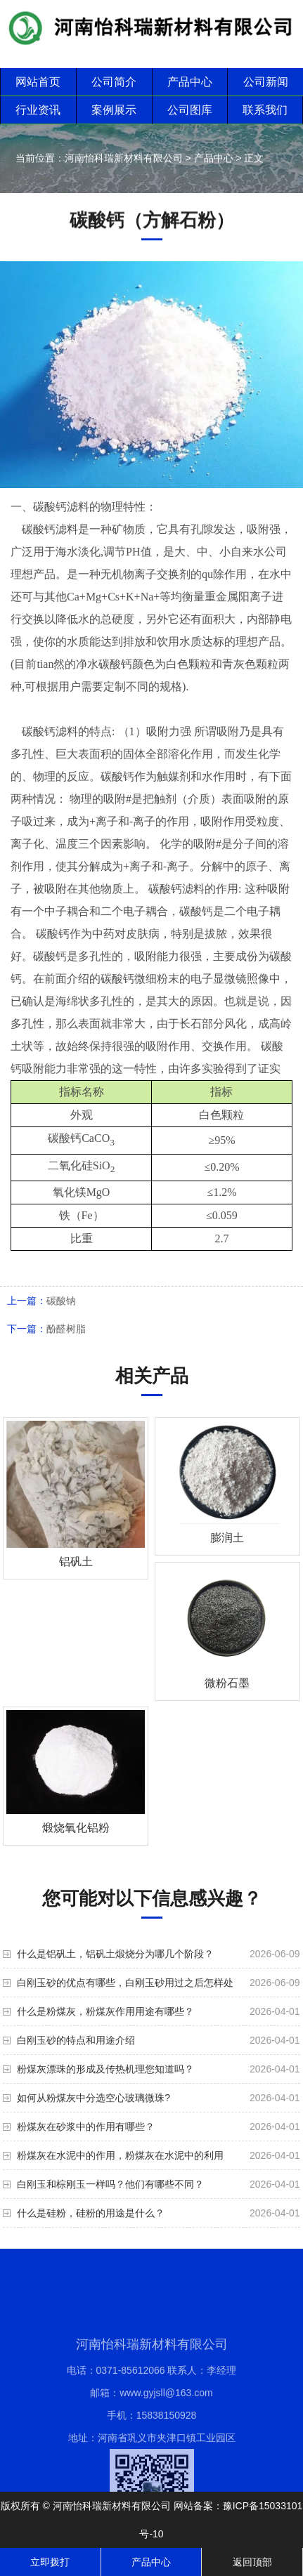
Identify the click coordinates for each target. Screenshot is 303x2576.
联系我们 (265, 110)
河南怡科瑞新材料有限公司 (124, 158)
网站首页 (37, 82)
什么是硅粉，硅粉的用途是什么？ (91, 2213)
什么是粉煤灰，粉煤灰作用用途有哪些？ (105, 2011)
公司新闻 (265, 82)
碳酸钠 (61, 1300)
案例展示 (113, 110)
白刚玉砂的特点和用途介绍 (76, 2040)
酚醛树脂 (66, 1328)
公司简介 (113, 82)
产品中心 (189, 82)
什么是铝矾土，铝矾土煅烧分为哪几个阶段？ (115, 1953)
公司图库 (189, 110)
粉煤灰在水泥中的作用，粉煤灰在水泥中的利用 (120, 2155)
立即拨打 (50, 2562)
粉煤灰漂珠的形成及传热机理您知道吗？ (105, 2069)
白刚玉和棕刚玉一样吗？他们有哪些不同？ (110, 2184)
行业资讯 (37, 110)
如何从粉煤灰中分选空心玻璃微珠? (93, 2097)
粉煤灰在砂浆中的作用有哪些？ (86, 2126)
